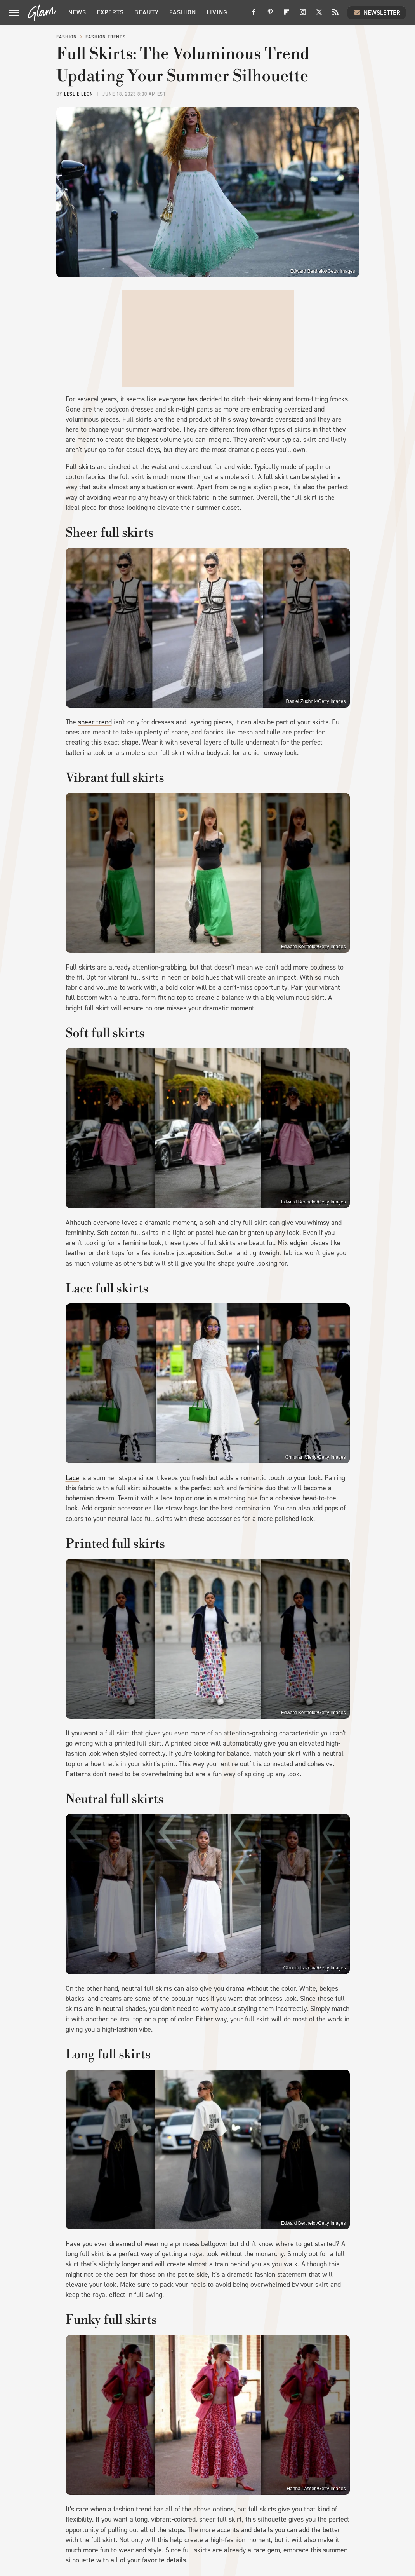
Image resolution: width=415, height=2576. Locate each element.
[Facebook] (254, 14)
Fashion (182, 12)
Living (217, 12)
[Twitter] (319, 14)
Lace (72, 1477)
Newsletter (376, 12)
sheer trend (95, 722)
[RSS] (335, 14)
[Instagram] (303, 14)
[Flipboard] (286, 14)
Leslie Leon (78, 94)
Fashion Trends (105, 37)
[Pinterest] (270, 14)
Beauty (146, 12)
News (77, 12)
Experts (110, 12)
